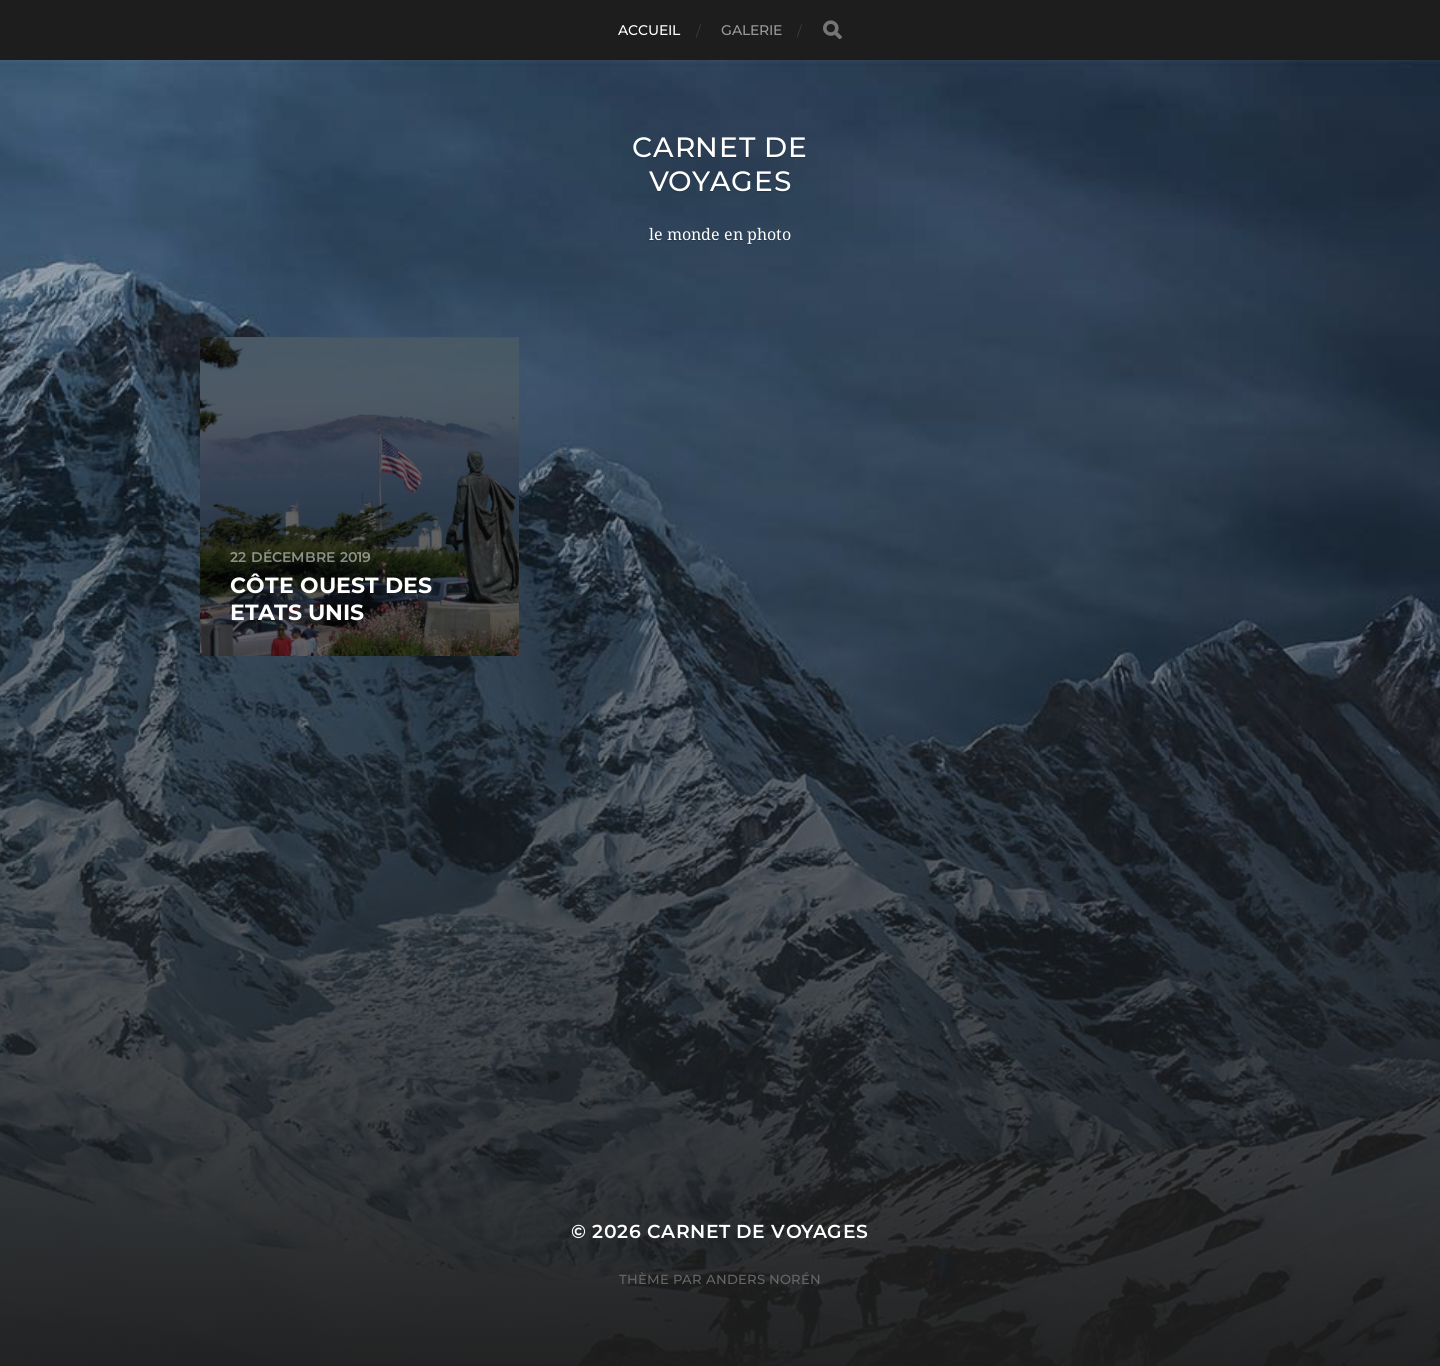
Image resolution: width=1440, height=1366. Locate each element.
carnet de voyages (719, 164)
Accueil (649, 30)
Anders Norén (763, 1279)
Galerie (752, 30)
